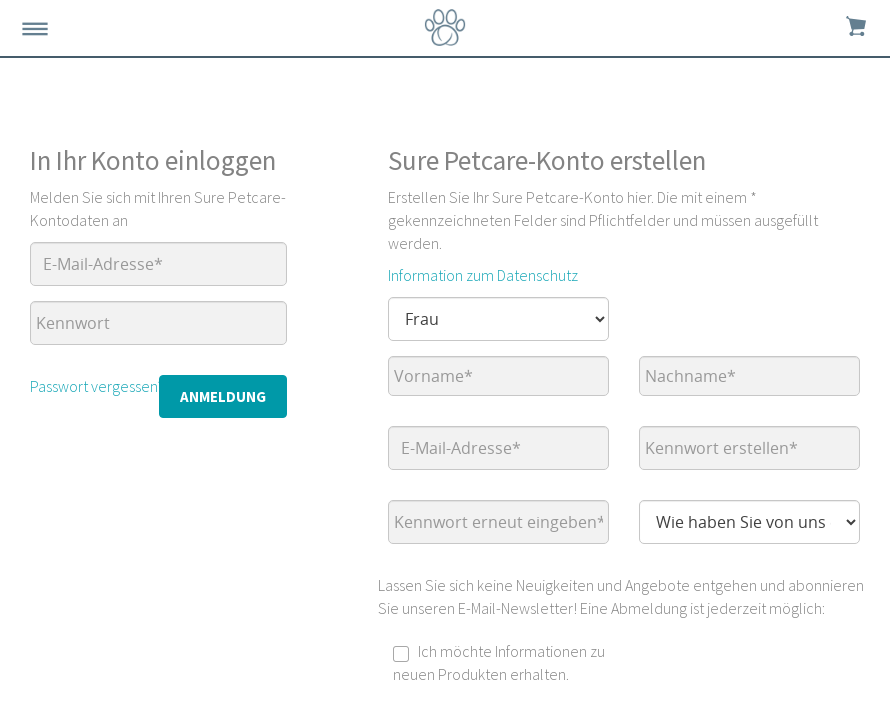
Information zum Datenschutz (483, 275)
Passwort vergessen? (97, 386)
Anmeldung (223, 396)
